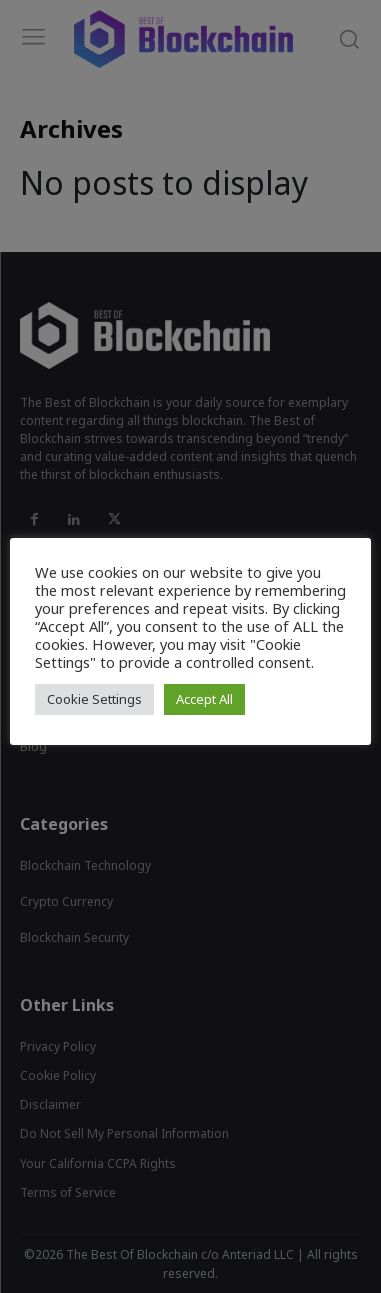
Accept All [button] (204, 699)
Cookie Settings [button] (94, 699)
